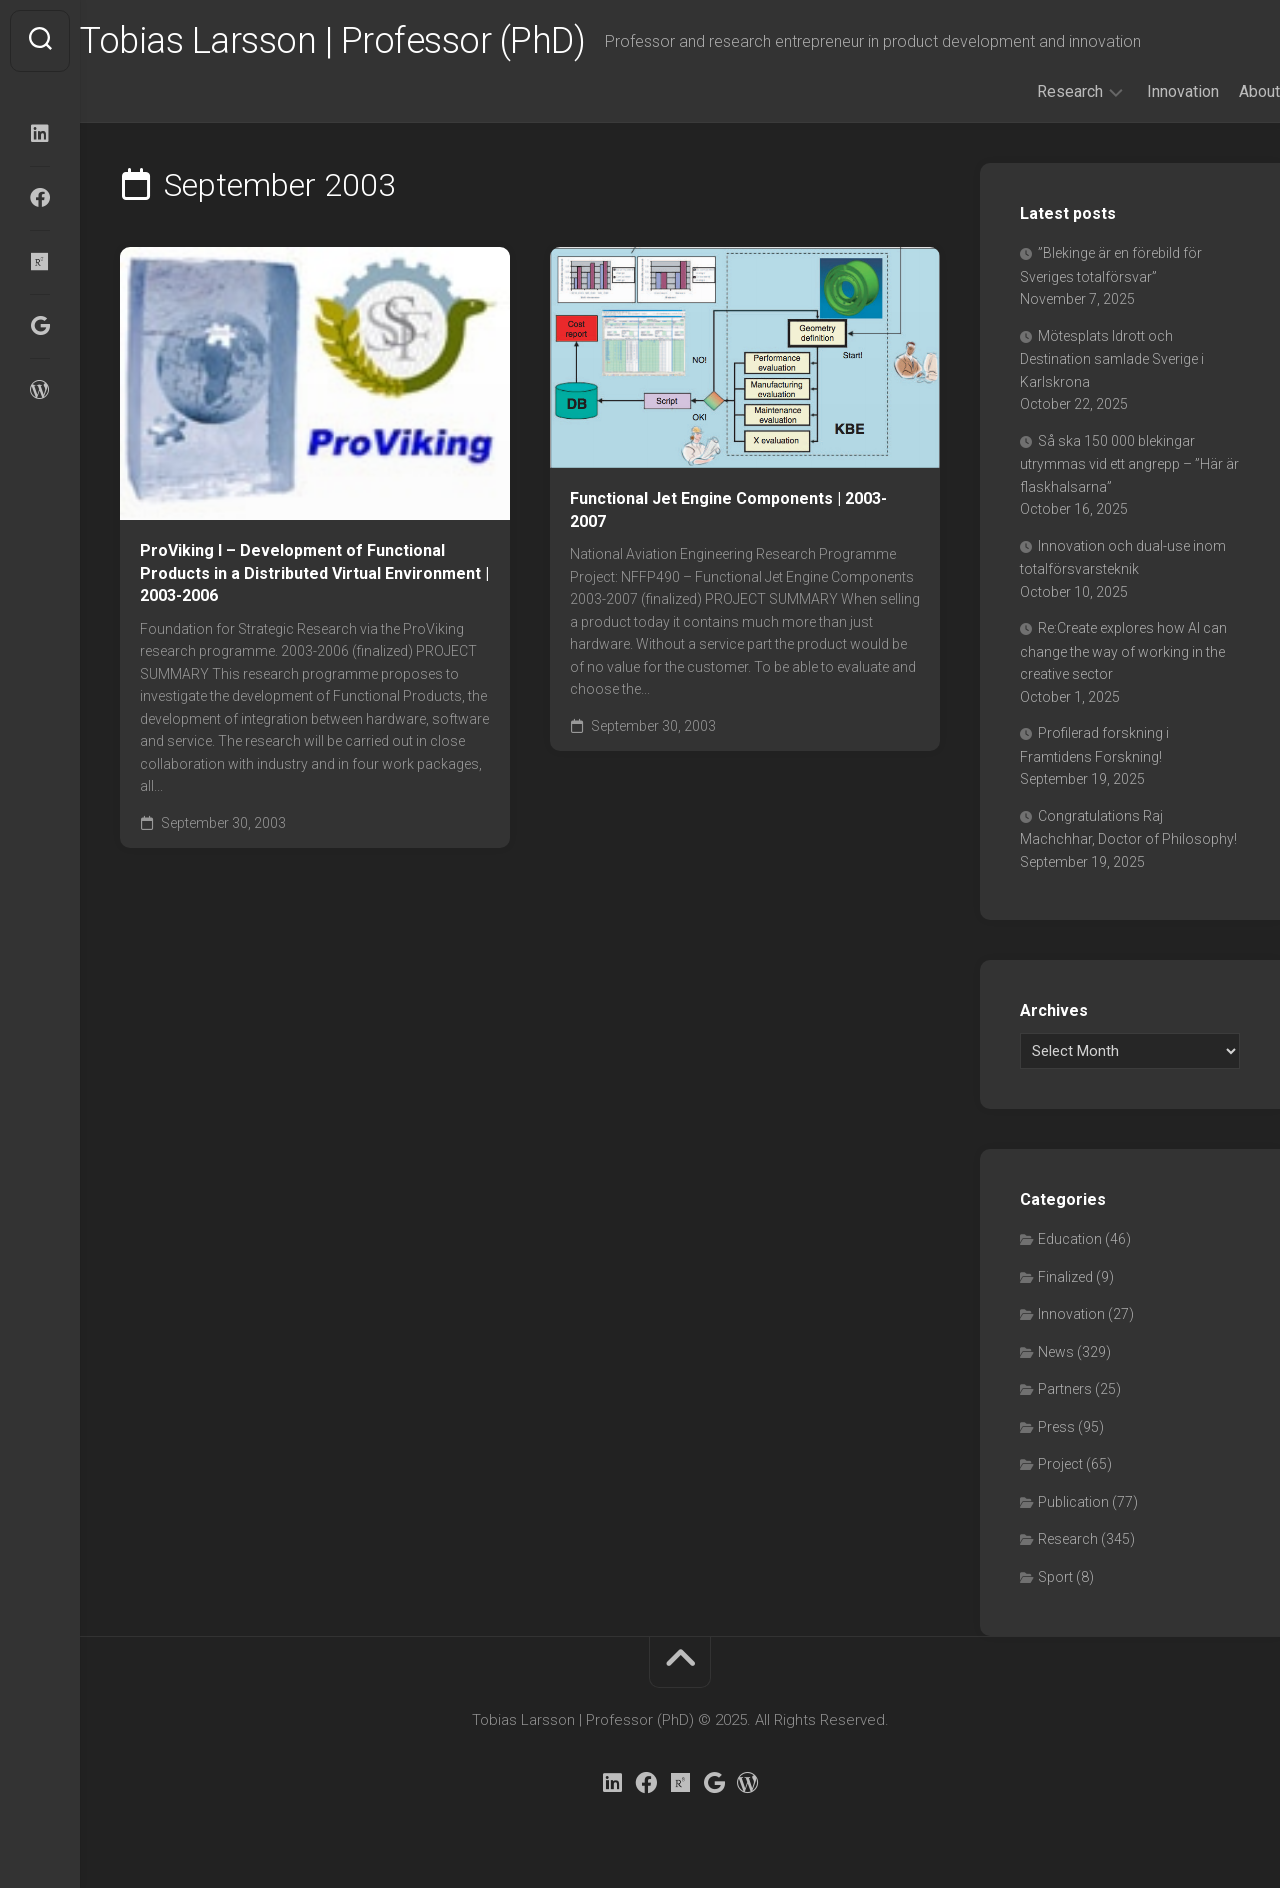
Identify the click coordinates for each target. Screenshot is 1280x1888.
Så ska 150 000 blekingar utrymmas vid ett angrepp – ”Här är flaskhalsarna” (1129, 464)
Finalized (1065, 1277)
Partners (1065, 1389)
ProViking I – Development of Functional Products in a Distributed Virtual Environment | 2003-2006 (314, 573)
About (1219, 91)
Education (1070, 1239)
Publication (1073, 1502)
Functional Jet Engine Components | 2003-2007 (728, 510)
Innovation (1143, 91)
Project (1060, 1464)
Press (1056, 1427)
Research (1030, 91)
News (1056, 1352)
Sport (1055, 1577)
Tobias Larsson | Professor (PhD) (372, 41)
